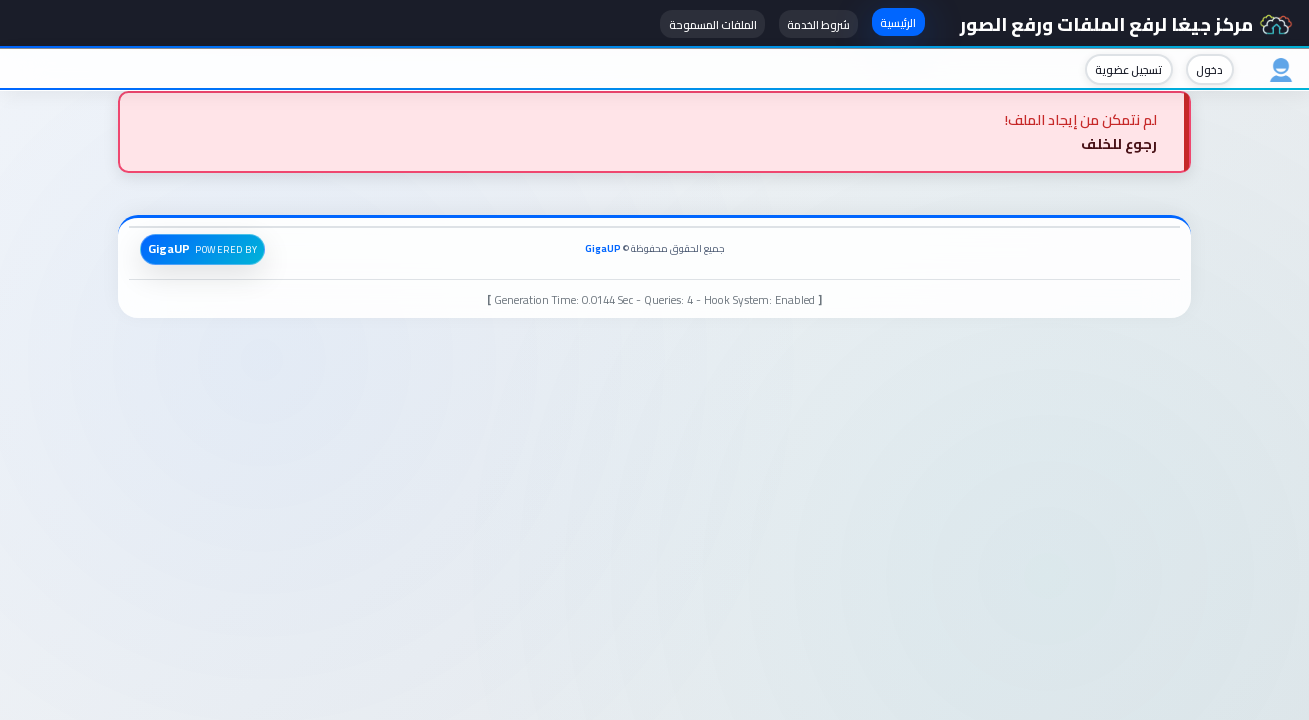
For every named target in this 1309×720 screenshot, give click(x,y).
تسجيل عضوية (1128, 69)
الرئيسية (898, 22)
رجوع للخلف (1119, 143)
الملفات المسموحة (713, 24)
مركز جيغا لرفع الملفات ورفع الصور (1126, 24)
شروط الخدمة (818, 24)
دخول (1209, 69)
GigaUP (603, 248)
